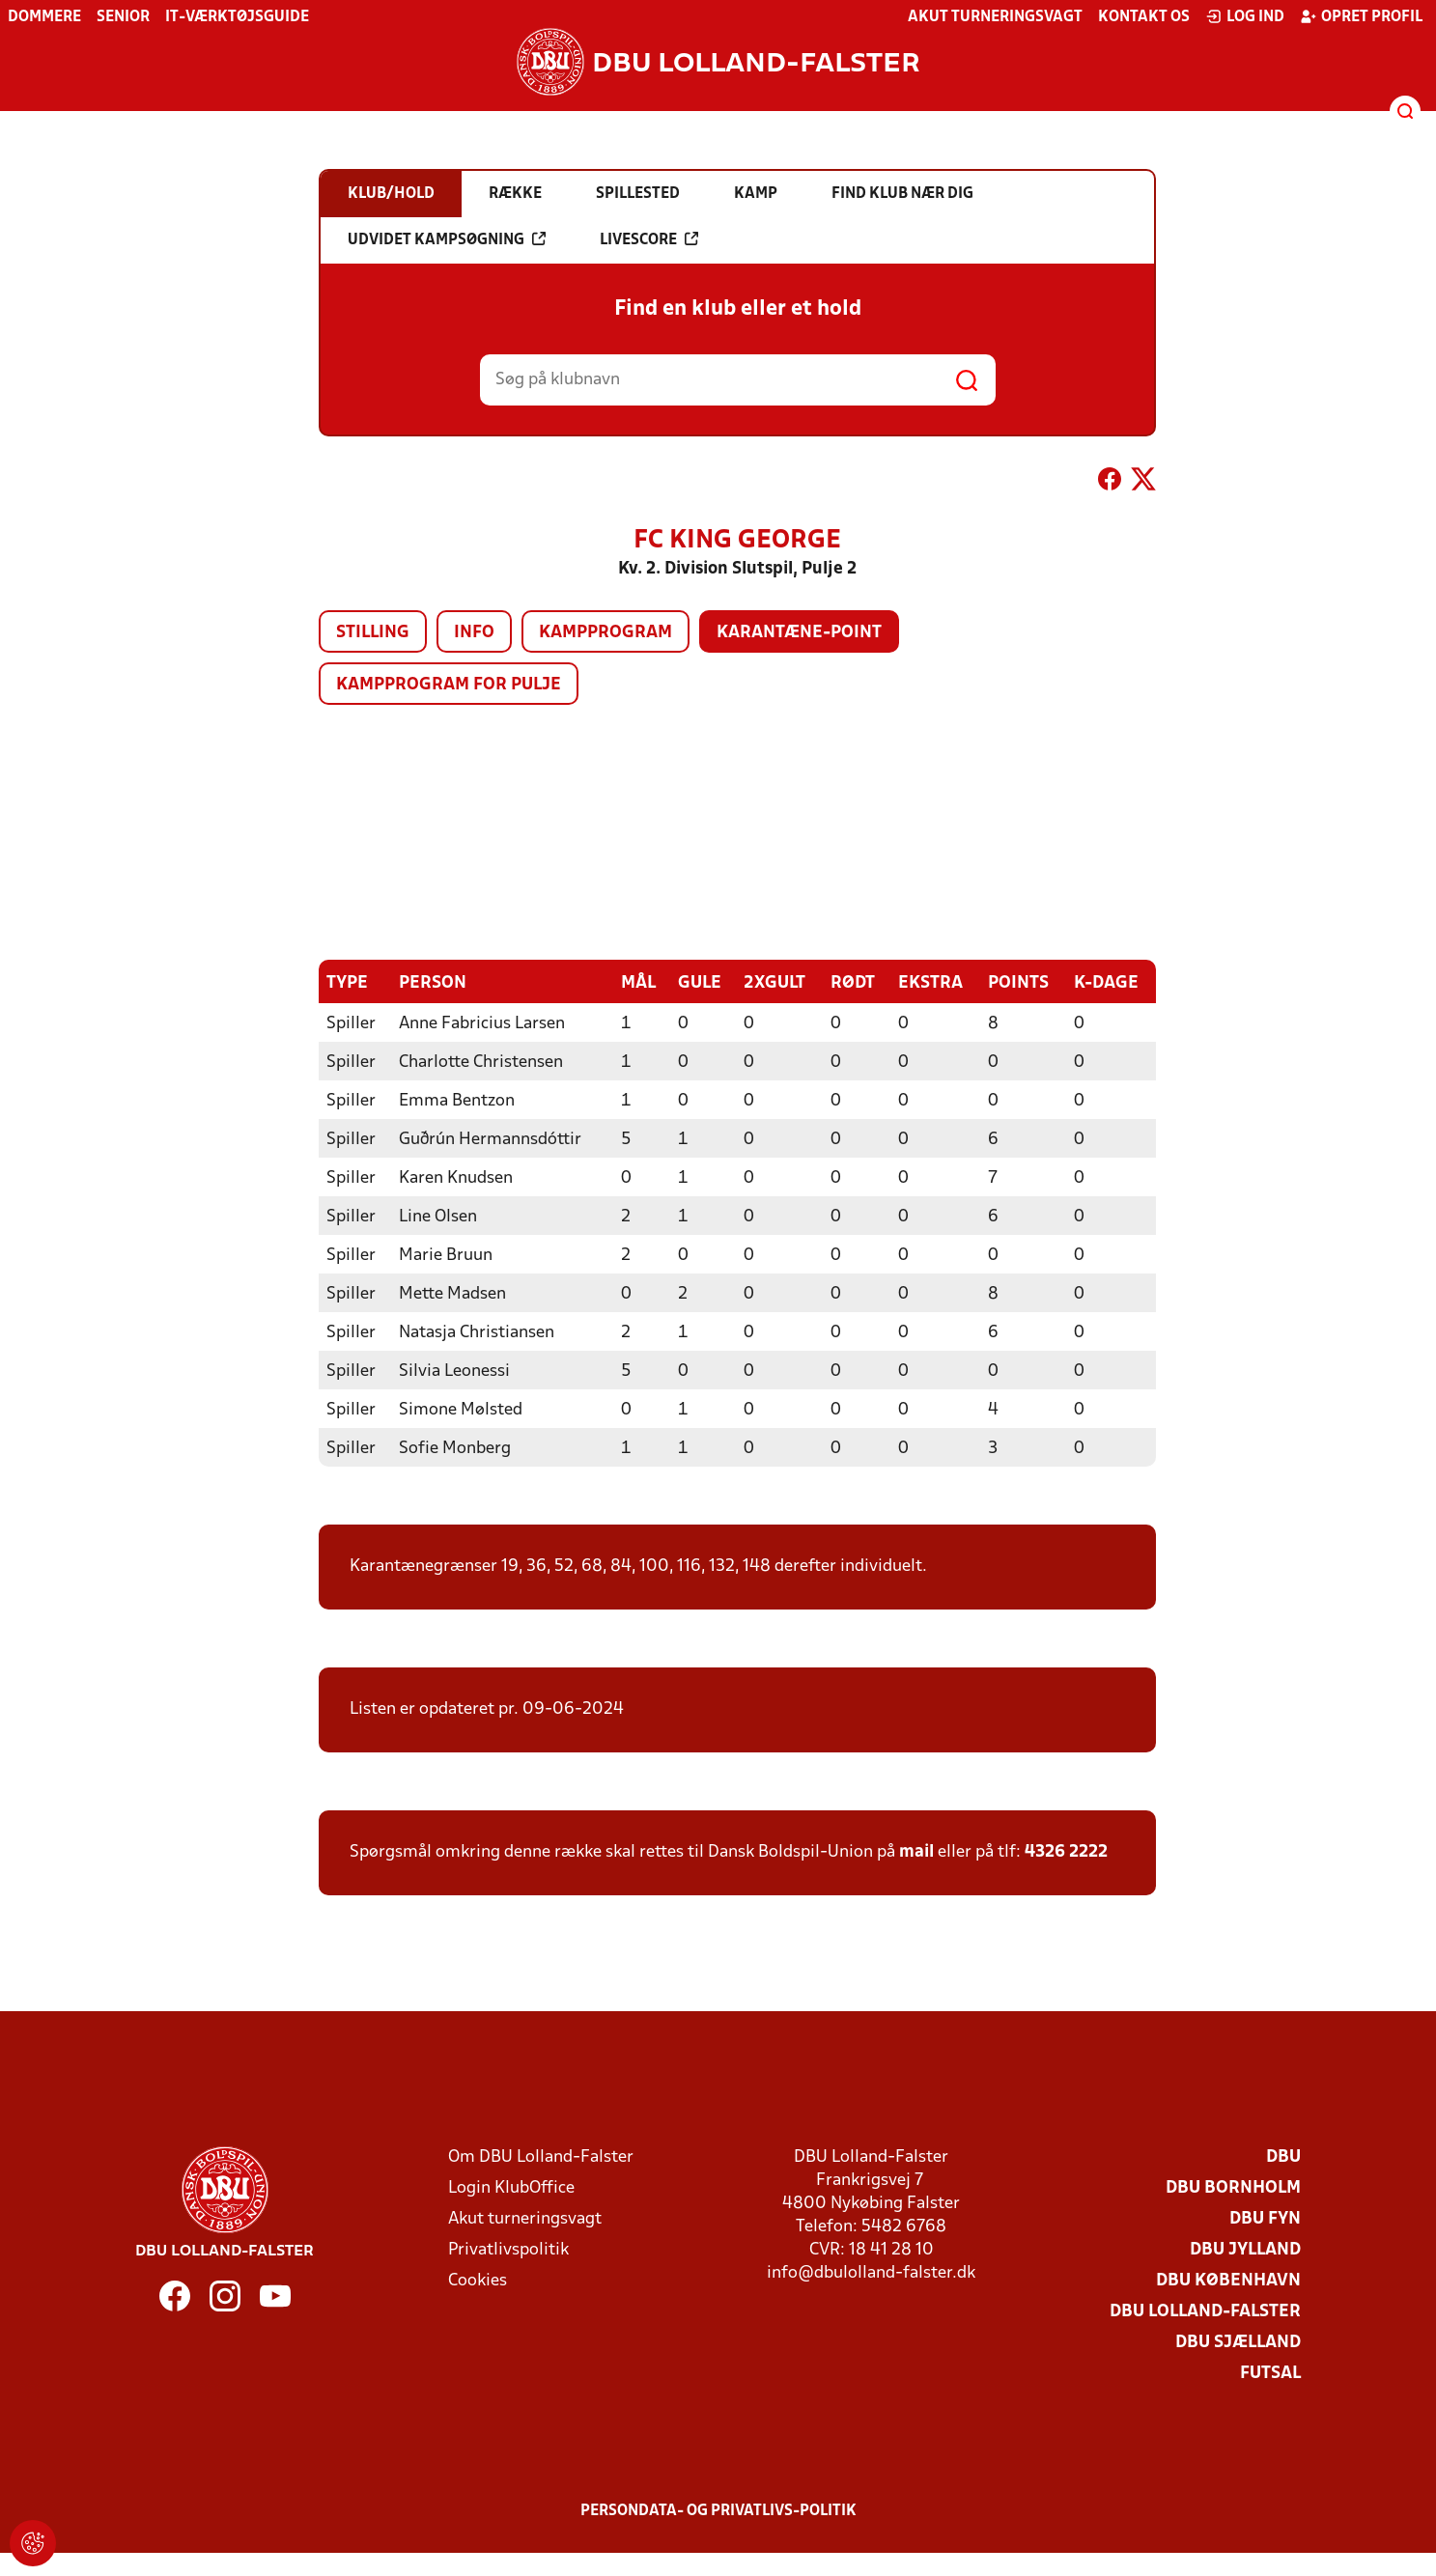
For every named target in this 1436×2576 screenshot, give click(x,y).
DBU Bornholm (1233, 2188)
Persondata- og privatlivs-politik (718, 2511)
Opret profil (1361, 16)
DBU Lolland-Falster (1205, 2312)
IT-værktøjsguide (237, 17)
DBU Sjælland (1238, 2343)
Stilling (372, 633)
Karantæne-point (799, 633)
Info (474, 633)
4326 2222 (1066, 1852)
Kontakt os (1144, 17)
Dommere (44, 17)
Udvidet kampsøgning (447, 239)
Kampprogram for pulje (448, 685)
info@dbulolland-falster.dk (871, 2273)
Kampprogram (605, 633)
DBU (1283, 2157)
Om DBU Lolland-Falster (541, 2157)
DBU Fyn (1265, 2219)
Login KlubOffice (511, 2188)
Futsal (1270, 2374)
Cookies (477, 2281)
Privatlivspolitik (508, 2250)
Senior (123, 17)
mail (916, 1852)
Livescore (649, 239)
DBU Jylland (1245, 2250)
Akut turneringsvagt (995, 17)
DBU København (1228, 2281)
